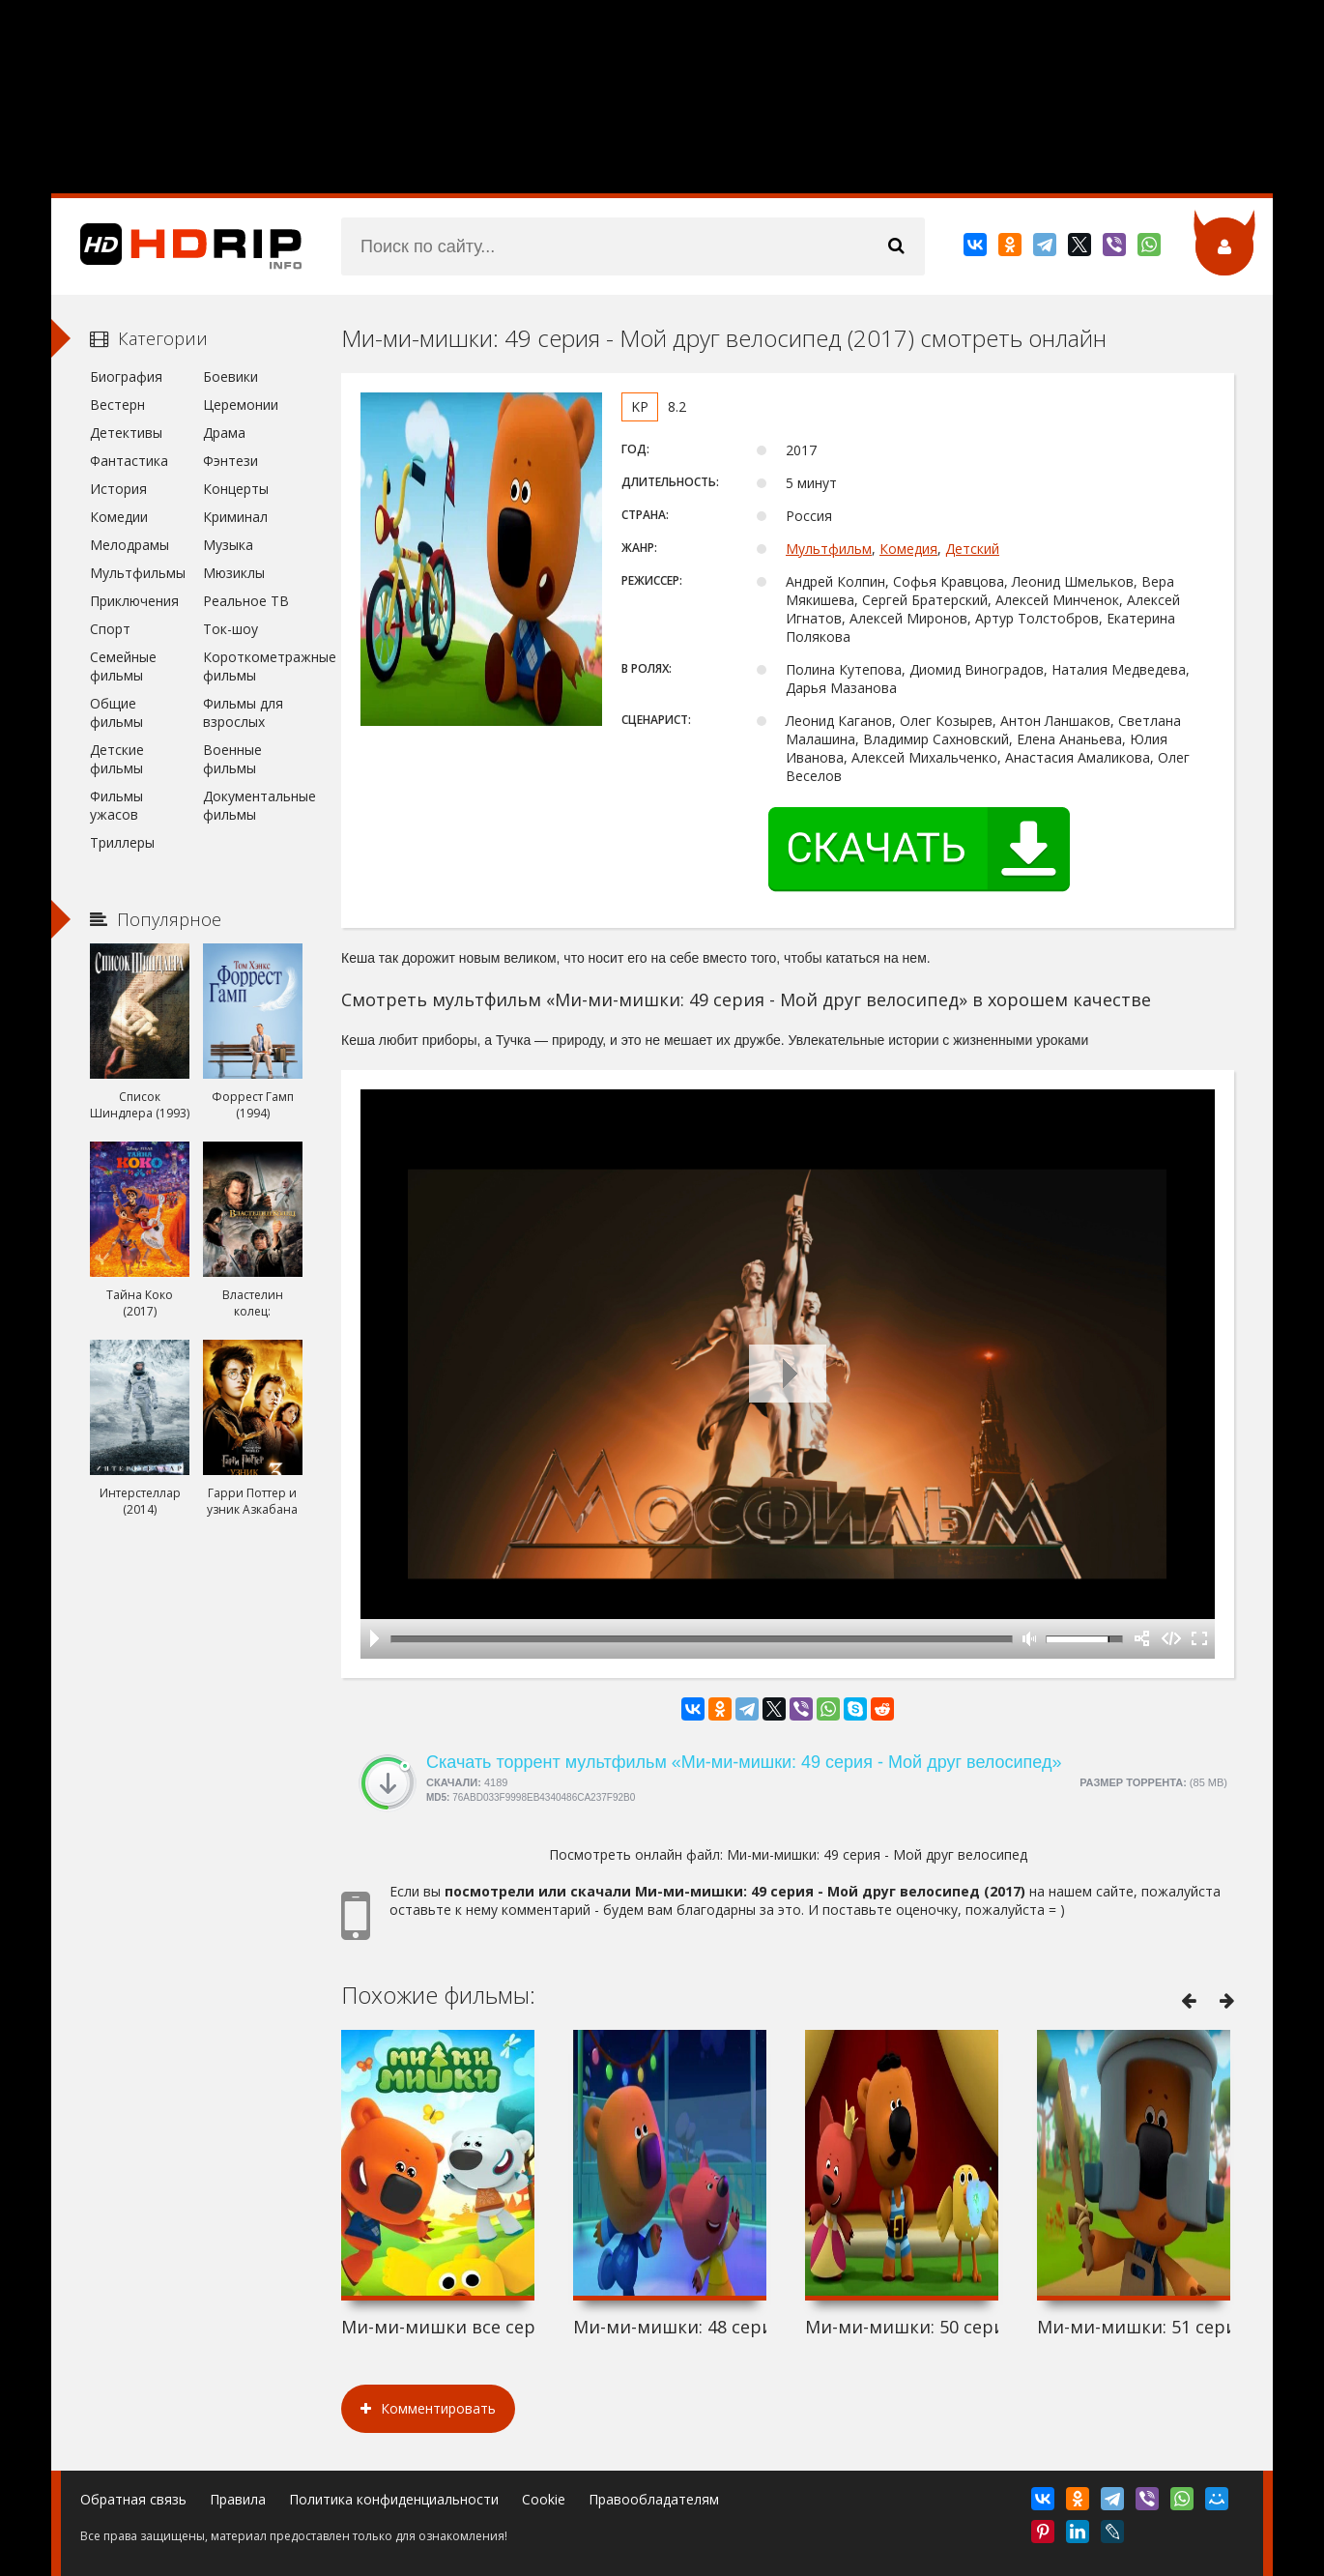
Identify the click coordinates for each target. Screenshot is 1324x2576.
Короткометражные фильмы (252, 666)
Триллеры (122, 842)
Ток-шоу (230, 629)
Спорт (110, 629)
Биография (126, 376)
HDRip (176, 246)
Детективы (126, 432)
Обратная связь (133, 2499)
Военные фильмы (232, 758)
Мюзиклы (234, 573)
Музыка (228, 544)
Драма (224, 432)
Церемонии (240, 404)
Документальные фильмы (252, 805)
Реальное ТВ (246, 601)
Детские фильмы (117, 758)
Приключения (134, 601)
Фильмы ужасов (116, 805)
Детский (972, 548)
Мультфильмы (138, 573)
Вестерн (117, 404)
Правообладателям (654, 2499)
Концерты (236, 488)
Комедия (908, 548)
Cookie (543, 2499)
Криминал (235, 516)
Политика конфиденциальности (394, 2499)
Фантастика (129, 460)
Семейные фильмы (123, 666)
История (118, 488)
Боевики (230, 376)
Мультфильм (829, 548)
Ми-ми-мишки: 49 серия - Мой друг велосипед (877, 1854)
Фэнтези (230, 460)
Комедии (119, 516)
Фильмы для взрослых (243, 712)
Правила (238, 2499)
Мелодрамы (129, 544)
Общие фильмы (116, 712)
